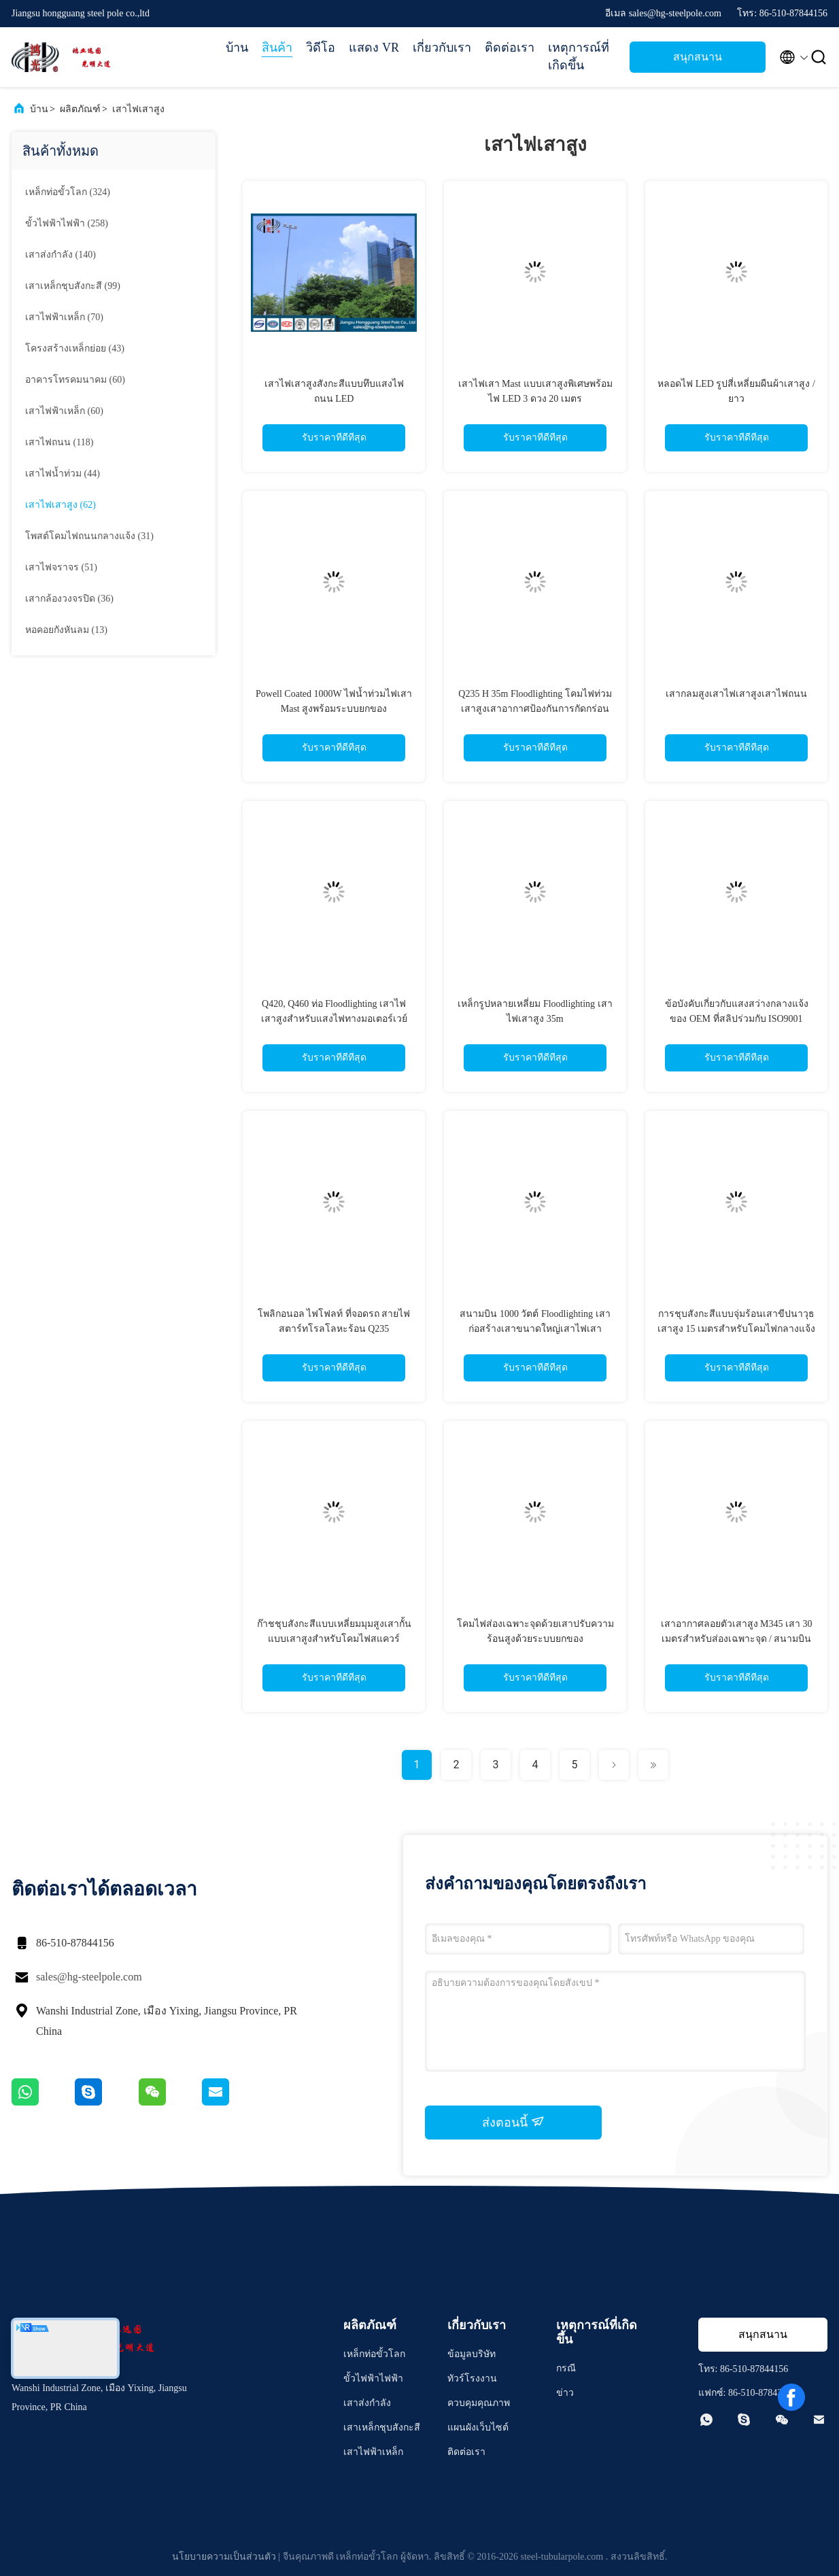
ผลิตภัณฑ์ (80, 109)
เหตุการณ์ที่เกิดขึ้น (578, 56)
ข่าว (565, 2393)
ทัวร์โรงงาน (472, 2378)
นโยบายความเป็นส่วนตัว (224, 2557)
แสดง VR (374, 47)
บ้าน (237, 47)
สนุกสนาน (697, 57)
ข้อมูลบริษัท (471, 2354)
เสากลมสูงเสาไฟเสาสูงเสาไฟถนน (736, 694)
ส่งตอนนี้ (513, 2121)
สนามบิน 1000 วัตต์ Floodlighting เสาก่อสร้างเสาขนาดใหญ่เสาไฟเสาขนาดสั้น (535, 1329)
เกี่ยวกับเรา (442, 47)
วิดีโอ (320, 47)
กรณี (566, 2368)
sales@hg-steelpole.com (89, 1976)
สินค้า (277, 47)
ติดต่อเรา (509, 47)
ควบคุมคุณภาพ (478, 2403)
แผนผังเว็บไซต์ (478, 2427)
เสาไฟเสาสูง (138, 109)
